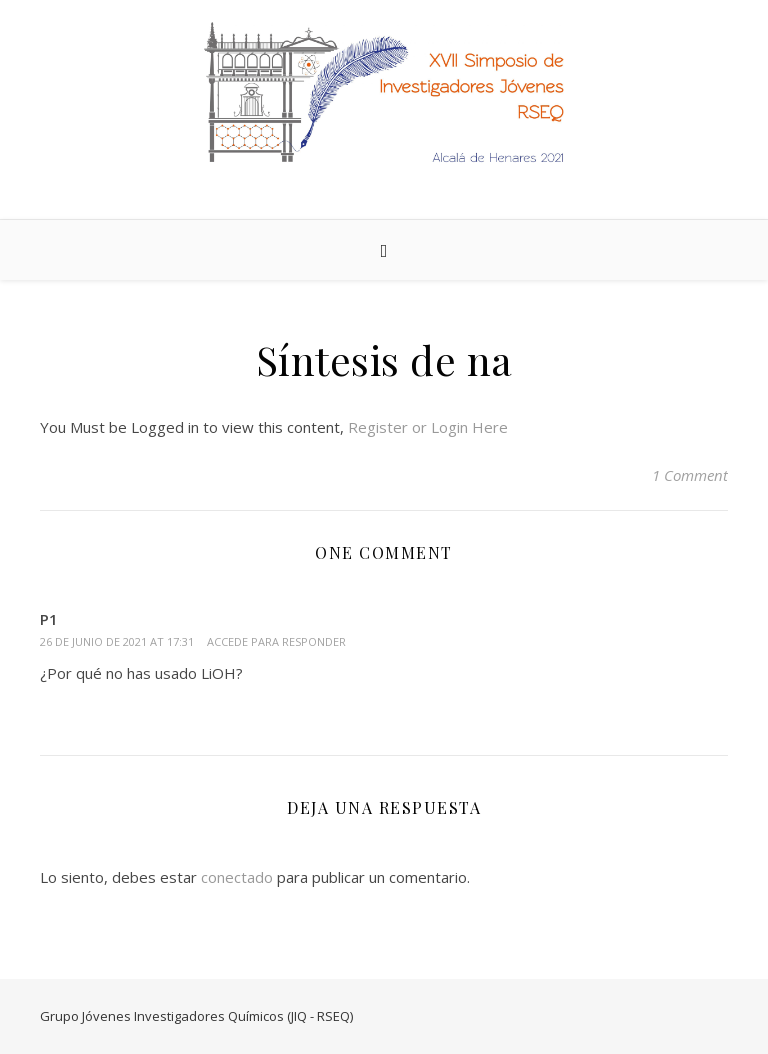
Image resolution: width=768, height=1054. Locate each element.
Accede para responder (276, 641)
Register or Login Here (428, 427)
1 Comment (690, 475)
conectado (237, 877)
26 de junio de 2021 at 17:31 (117, 641)
